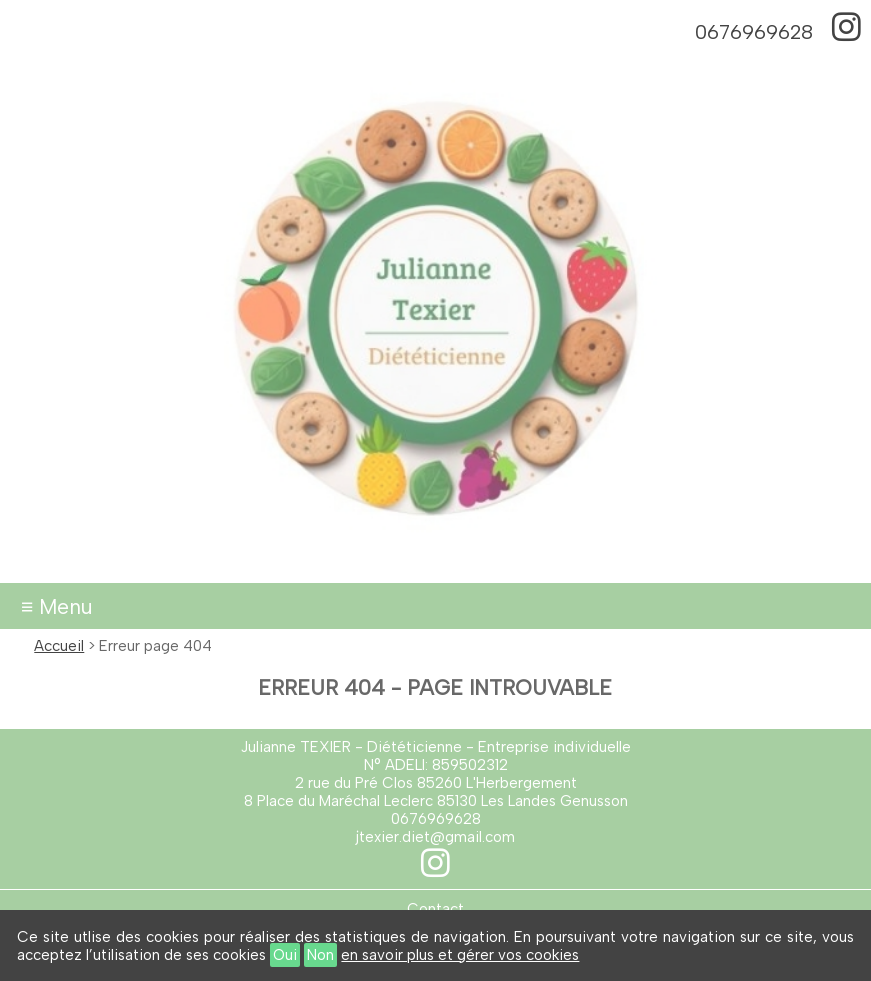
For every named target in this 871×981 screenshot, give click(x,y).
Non (320, 955)
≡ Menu (57, 606)
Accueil (59, 646)
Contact (435, 909)
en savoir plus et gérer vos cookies (460, 955)
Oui (285, 955)
